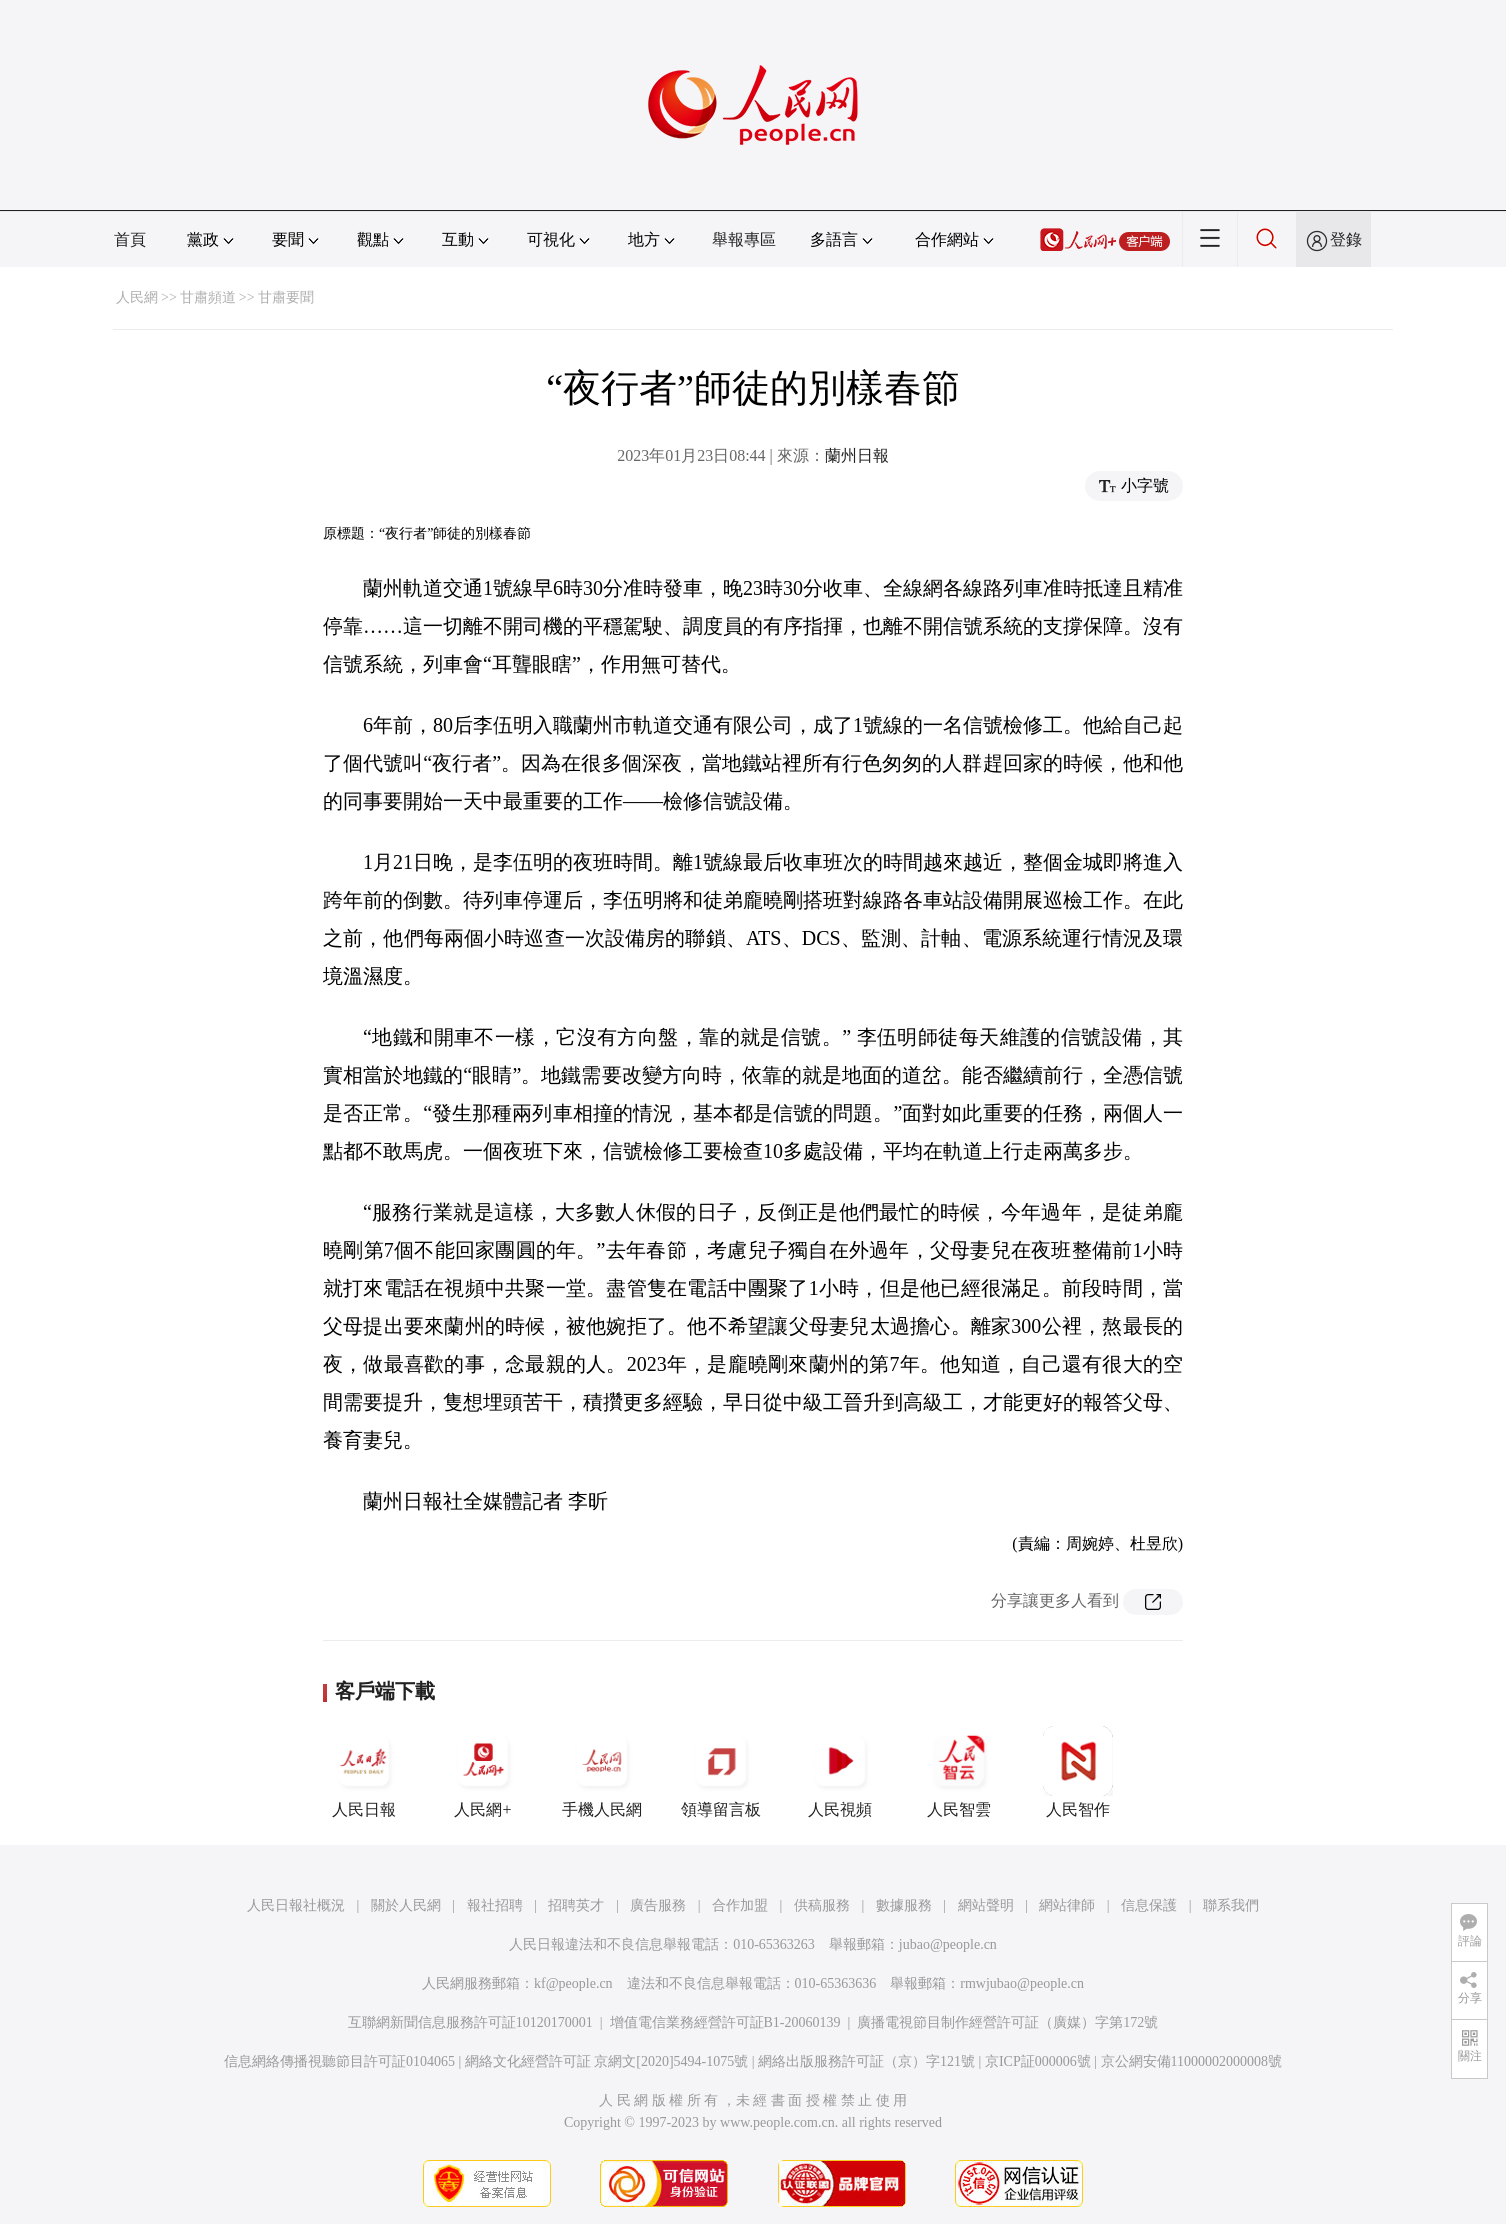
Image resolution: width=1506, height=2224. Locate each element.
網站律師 (1067, 1905)
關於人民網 (406, 1905)
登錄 (1346, 239)
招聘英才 (576, 1905)
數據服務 (904, 1905)
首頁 (130, 239)
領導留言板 (721, 1772)
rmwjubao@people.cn (1022, 1983)
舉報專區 (744, 239)
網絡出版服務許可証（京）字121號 (866, 2061)
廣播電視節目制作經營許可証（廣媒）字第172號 (1007, 2022)
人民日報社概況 (296, 1905)
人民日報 (364, 1772)
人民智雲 (959, 1772)
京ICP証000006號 (1038, 2061)
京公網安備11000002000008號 (1191, 2061)
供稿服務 (822, 1905)
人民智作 (1078, 1772)
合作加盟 (740, 1905)
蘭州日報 (857, 455)
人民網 (137, 297)
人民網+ (483, 1772)
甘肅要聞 (286, 297)
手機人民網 (602, 1772)
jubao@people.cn (948, 1944)
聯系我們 (1231, 1905)
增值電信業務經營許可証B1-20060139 (725, 2022)
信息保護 (1149, 1905)
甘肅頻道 (208, 297)
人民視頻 (840, 1772)
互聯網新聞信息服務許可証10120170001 (470, 2022)
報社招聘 (495, 1905)
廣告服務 (658, 1905)
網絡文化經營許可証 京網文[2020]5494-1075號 (607, 2061)
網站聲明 (986, 1905)
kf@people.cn (573, 1983)
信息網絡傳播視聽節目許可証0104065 (339, 2061)
